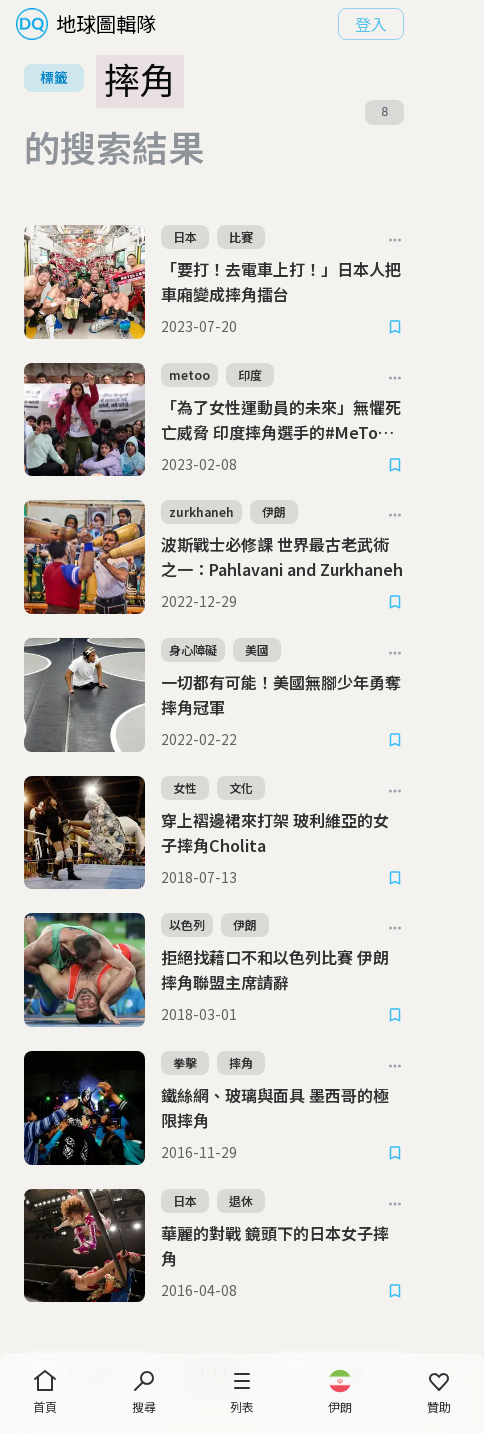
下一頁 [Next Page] (386, 1266)
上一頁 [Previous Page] (96, 1266)
